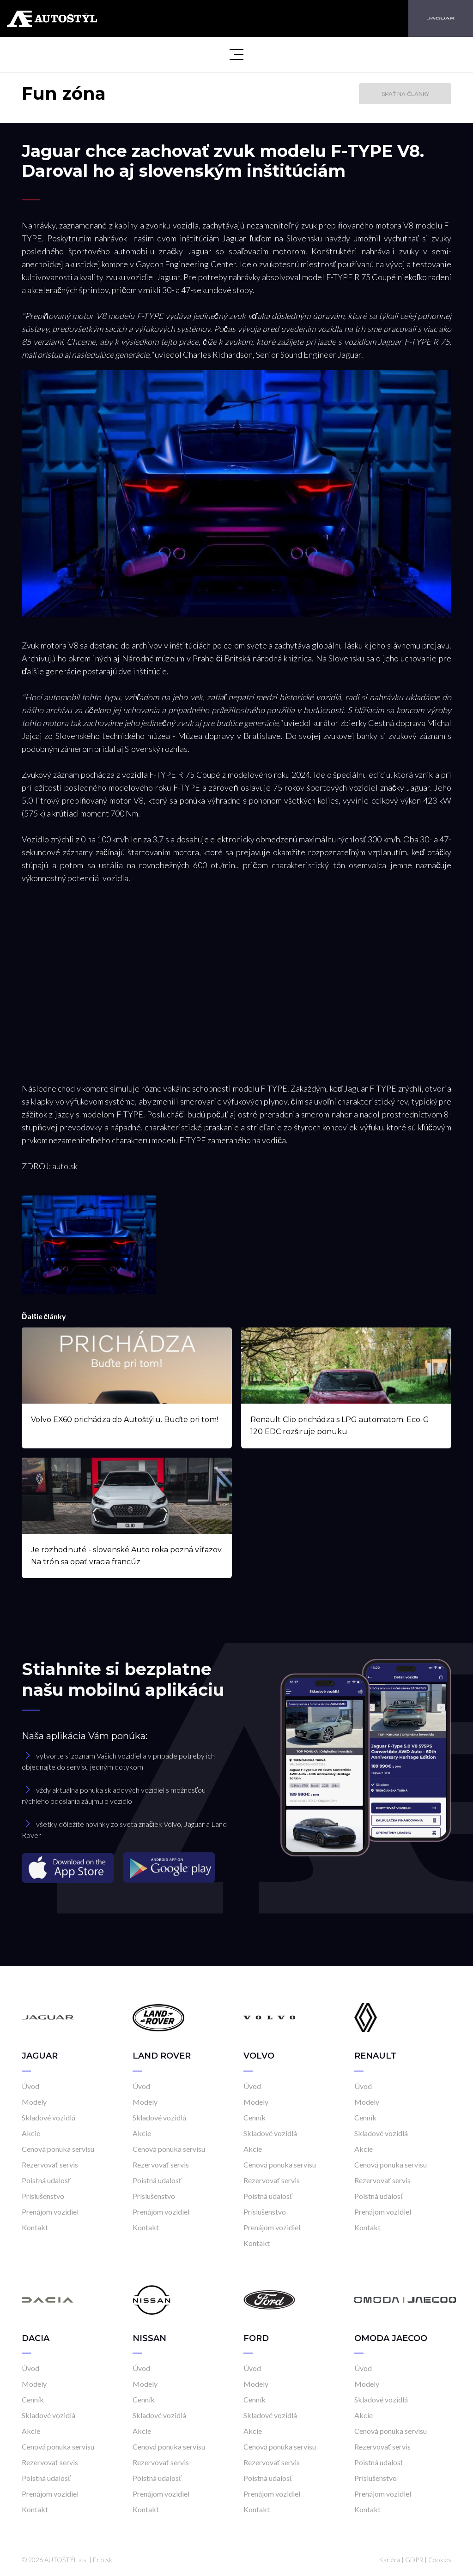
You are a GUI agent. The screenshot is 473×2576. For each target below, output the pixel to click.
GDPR (414, 2560)
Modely (34, 2101)
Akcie (31, 2133)
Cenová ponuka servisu (58, 2148)
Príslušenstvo (43, 2196)
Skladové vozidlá (48, 2117)
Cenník (254, 2117)
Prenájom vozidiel (50, 2211)
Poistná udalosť (46, 2180)
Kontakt (35, 2227)
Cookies (439, 2560)
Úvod (30, 2086)
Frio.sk (102, 2560)
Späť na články (405, 93)
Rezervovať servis (50, 2164)
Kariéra (389, 2560)
